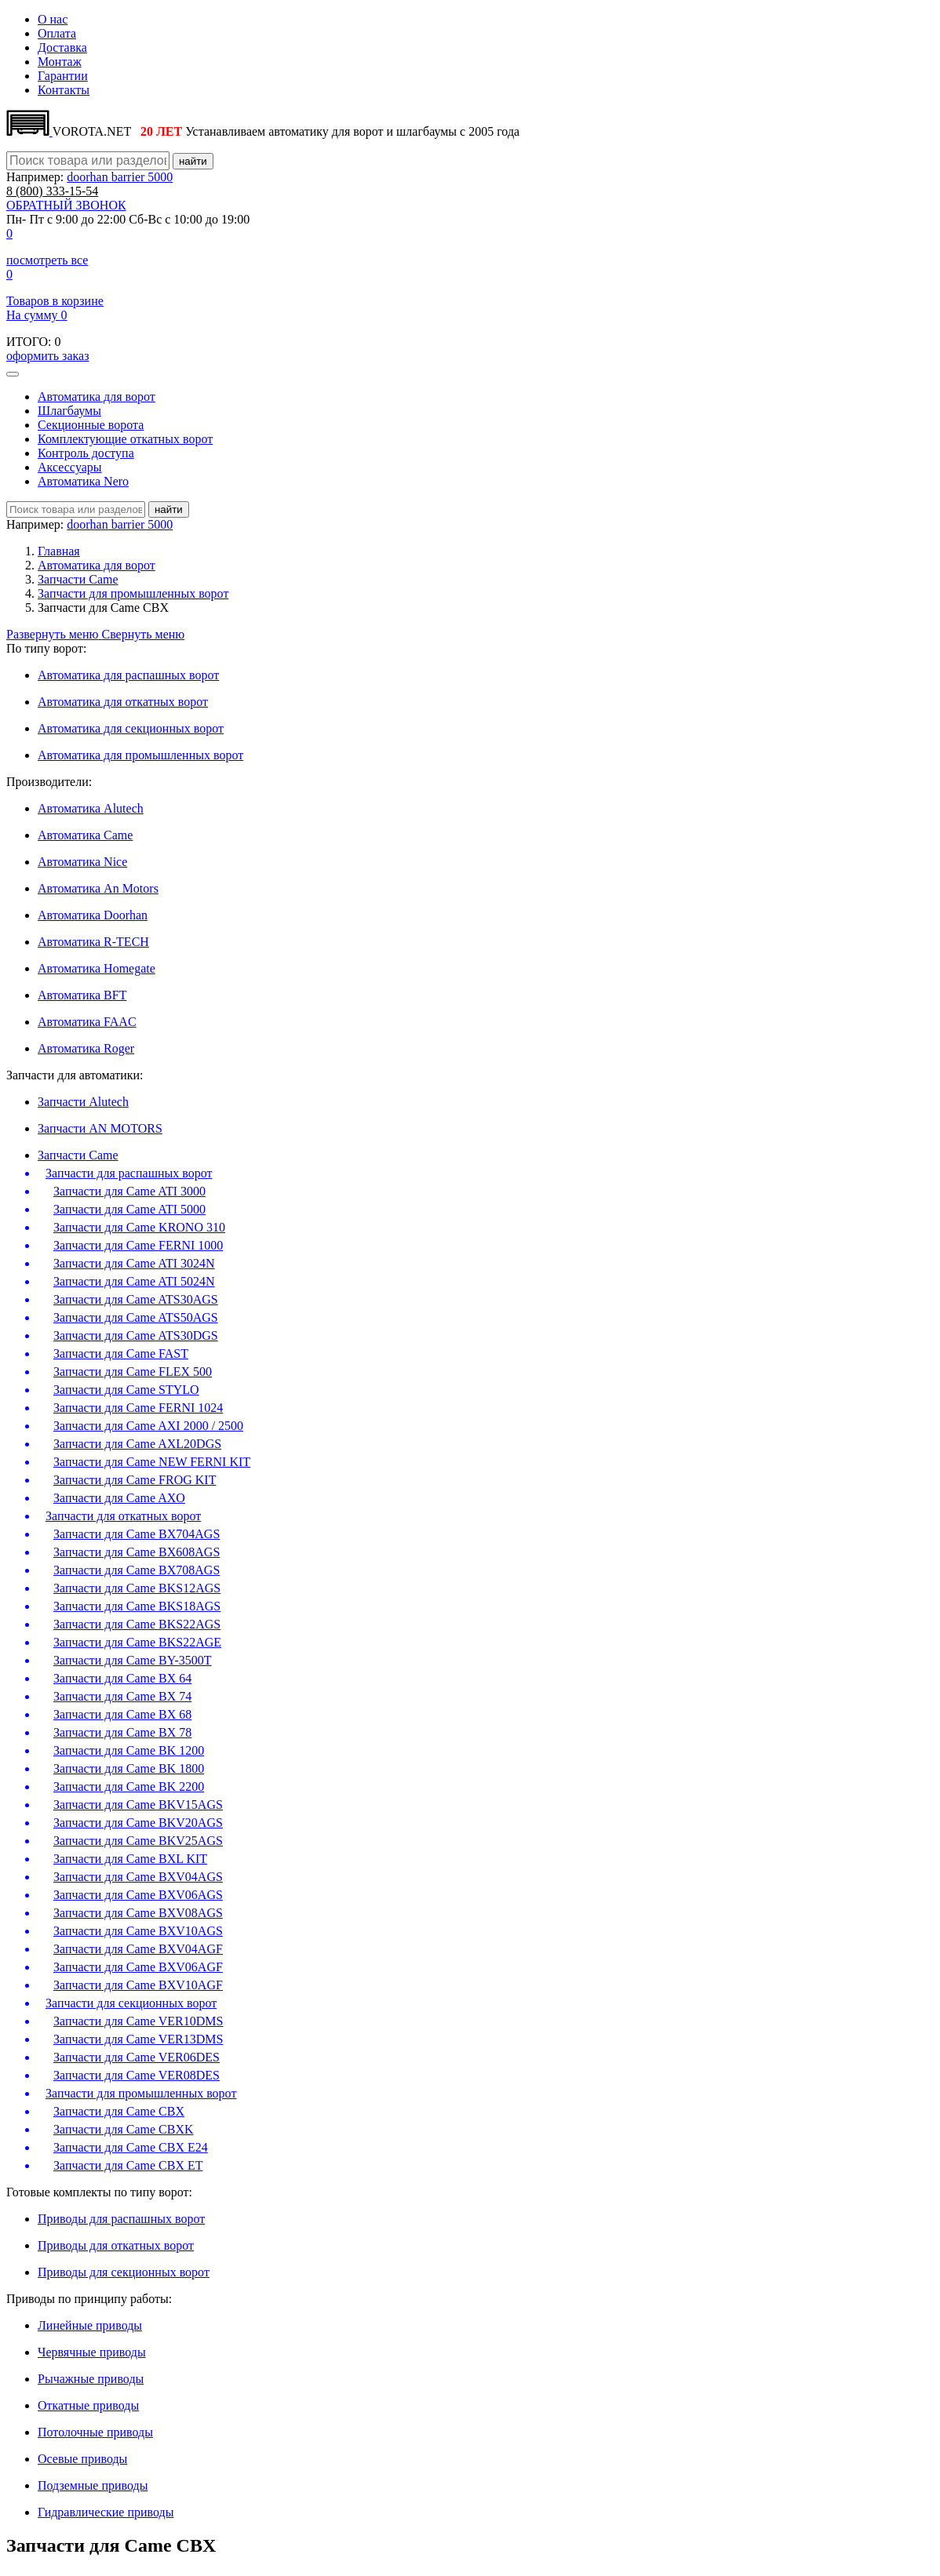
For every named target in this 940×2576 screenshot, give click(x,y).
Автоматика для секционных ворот (131, 728)
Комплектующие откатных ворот (125, 439)
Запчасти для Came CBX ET (128, 2165)
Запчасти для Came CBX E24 (130, 2147)
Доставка (62, 47)
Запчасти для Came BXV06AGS (138, 1894)
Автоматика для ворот (96, 396)
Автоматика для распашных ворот (128, 675)
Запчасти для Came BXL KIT (130, 1858)
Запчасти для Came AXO (119, 1497)
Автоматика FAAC (87, 1021)
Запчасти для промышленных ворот (133, 593)
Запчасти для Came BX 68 (122, 1714)
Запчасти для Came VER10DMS (138, 2021)
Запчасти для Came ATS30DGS (135, 1335)
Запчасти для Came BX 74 (122, 1696)
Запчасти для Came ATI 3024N (134, 1263)
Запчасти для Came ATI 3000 (129, 1191)
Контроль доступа (86, 453)
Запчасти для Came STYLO (126, 1389)
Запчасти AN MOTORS (100, 1128)
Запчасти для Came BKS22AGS (136, 1624)
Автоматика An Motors (98, 888)
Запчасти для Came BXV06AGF (138, 1967)
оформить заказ (47, 355)
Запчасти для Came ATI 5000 (129, 1209)
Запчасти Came (78, 579)
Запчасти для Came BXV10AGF (138, 1985)
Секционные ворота (91, 424)
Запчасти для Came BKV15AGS (138, 1804)
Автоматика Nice (82, 861)
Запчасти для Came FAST (120, 1353)
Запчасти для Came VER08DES (136, 2075)
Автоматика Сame (85, 835)
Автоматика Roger (86, 1048)
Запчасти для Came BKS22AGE (137, 1642)
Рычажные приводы (91, 2378)
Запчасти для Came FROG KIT (134, 1479)
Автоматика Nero (83, 481)
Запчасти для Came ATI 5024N (134, 1281)
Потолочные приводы (95, 2432)
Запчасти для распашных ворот (129, 1173)
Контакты (63, 89)
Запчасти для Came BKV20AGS (138, 1822)
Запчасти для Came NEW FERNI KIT (151, 1461)
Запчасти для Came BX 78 (122, 1732)
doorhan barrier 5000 (120, 177)
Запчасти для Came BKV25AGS (138, 1840)
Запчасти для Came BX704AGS (136, 1534)
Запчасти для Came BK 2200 (128, 1786)
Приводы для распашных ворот (121, 2218)
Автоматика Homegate (96, 968)
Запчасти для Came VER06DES (136, 2057)
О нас (52, 19)
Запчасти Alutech (83, 1101)
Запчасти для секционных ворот (131, 2003)
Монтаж (60, 61)
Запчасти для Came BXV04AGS (138, 1876)
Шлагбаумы (69, 410)
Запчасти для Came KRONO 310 (139, 1227)
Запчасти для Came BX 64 (122, 1678)
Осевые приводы (82, 2458)
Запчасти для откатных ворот (123, 1516)
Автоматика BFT (82, 995)
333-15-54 (52, 191)
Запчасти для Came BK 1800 (128, 1768)
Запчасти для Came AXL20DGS (137, 1443)
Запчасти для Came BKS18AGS (136, 1606)
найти (193, 161)
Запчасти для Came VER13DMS (138, 2039)
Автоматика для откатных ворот (123, 701)
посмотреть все (47, 260)
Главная (59, 551)
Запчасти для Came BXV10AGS (138, 1930)
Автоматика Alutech (91, 808)
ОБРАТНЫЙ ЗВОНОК (66, 205)
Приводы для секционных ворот (123, 2272)
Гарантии (63, 75)
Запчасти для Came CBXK (123, 2129)
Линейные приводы (90, 2325)
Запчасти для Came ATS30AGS (135, 1299)
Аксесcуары (70, 467)
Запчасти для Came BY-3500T (132, 1660)
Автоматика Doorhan (93, 915)
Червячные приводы (92, 2352)
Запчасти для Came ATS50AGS (135, 1317)
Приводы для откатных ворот (116, 2245)
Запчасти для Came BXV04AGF (138, 1949)
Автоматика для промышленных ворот (140, 755)
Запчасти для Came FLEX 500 (132, 1371)
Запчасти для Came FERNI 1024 (138, 1407)
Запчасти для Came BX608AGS (136, 1552)
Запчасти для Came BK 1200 (128, 1750)
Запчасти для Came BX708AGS (136, 1570)
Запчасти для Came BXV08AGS (138, 1912)
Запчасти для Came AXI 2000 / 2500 (148, 1425)
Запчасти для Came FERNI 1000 (138, 1245)
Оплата (57, 33)
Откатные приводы (88, 2405)
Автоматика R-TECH (93, 941)
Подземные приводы (93, 2485)
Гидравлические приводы (105, 2512)
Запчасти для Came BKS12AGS (136, 1588)
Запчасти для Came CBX (118, 2111)
